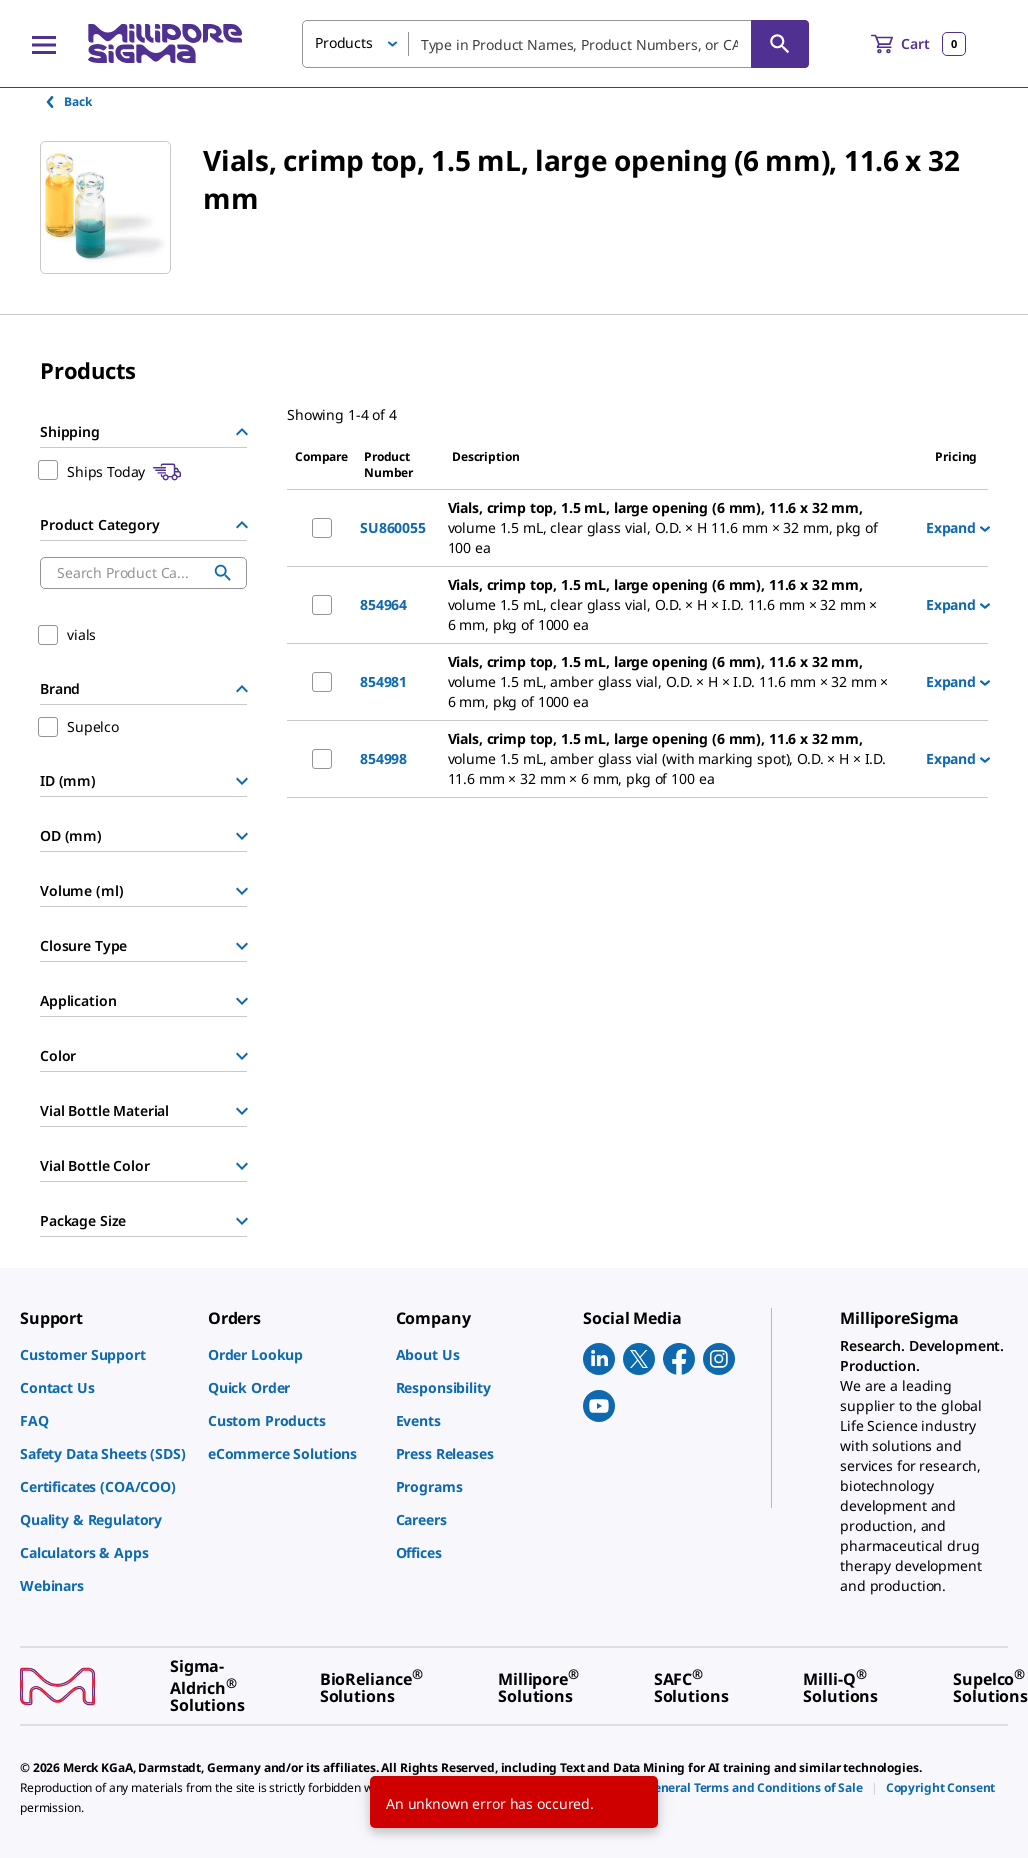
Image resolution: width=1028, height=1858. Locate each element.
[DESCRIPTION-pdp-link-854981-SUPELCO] (679, 682)
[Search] (780, 44)
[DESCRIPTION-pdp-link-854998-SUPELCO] (679, 759)
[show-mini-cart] (918, 44)
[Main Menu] (44, 44)
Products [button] (344, 42)
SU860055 (393, 527)
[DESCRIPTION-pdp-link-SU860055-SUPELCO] (679, 528)
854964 (383, 604)
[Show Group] (242, 781)
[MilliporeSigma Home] (165, 43)
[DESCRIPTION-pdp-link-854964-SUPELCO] (679, 605)
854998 (383, 758)
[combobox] (555, 44)
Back (67, 101)
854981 (383, 681)
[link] (104, 1354)
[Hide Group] (242, 432)
